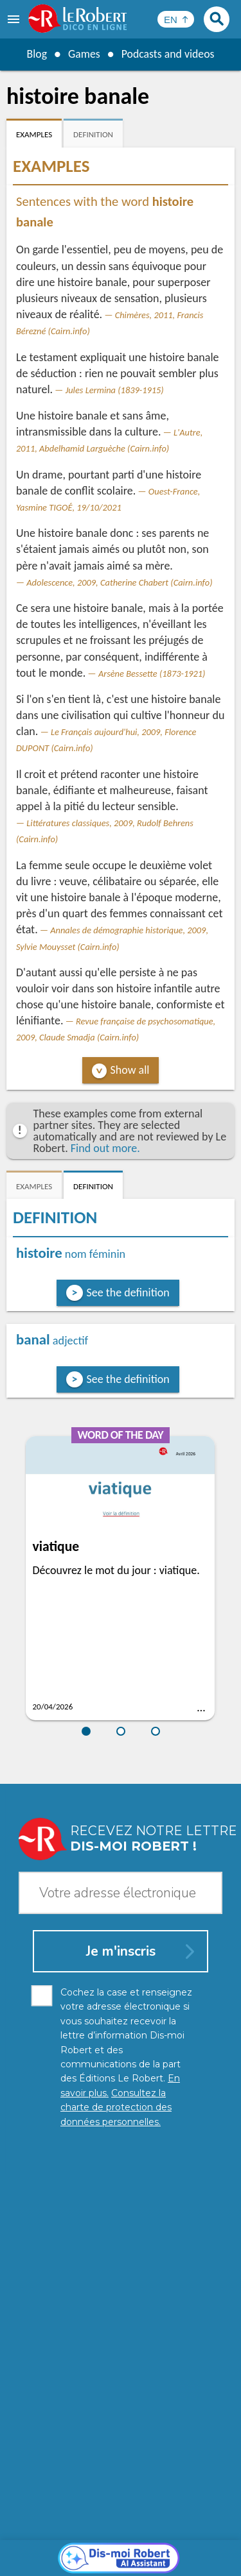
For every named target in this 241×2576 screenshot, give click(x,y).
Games (83, 54)
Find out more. (105, 1148)
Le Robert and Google (120, 2563)
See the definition (128, 1292)
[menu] (14, 19)
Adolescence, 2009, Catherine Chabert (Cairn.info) (119, 582)
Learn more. (195, 2518)
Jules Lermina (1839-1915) (115, 390)
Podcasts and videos (168, 54)
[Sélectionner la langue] (175, 19)
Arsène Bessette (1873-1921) (152, 673)
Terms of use (195, 2550)
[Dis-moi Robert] (120, 2265)
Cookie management (117, 2550)
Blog (36, 54)
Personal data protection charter (107, 2537)
